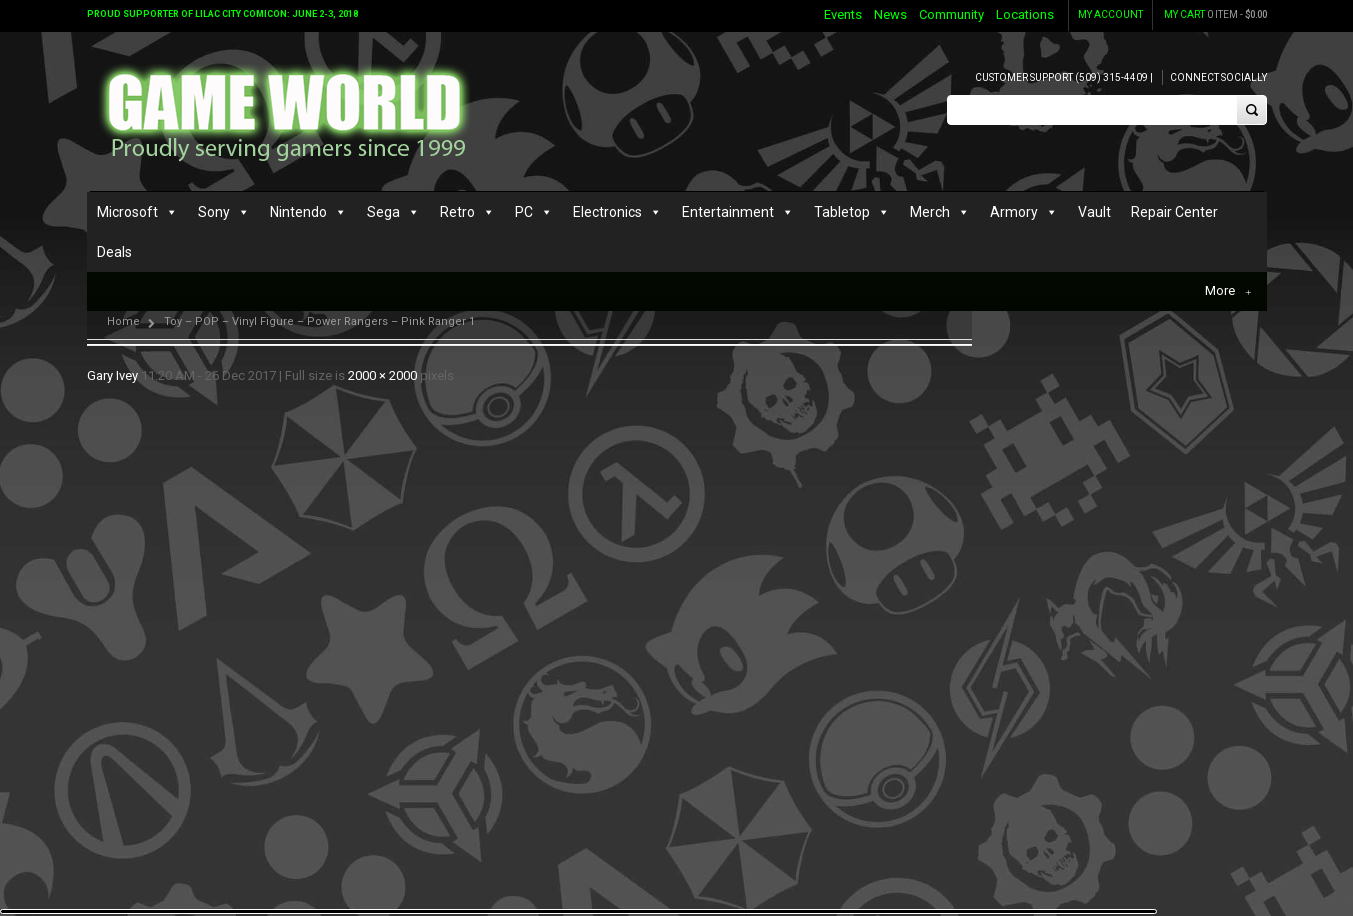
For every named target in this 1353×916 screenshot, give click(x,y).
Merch (930, 212)
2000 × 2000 (382, 375)
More (1228, 291)
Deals (114, 252)
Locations (1025, 14)
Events (843, 14)
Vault (1094, 212)
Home (123, 321)
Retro (457, 212)
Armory (1014, 212)
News (890, 14)
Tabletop (842, 212)
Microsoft (127, 212)
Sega (383, 212)
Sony (214, 212)
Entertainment (728, 212)
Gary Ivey (112, 375)
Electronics (607, 212)
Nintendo (298, 212)
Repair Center (1174, 212)
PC (524, 212)
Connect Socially (1218, 77)
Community (951, 14)
